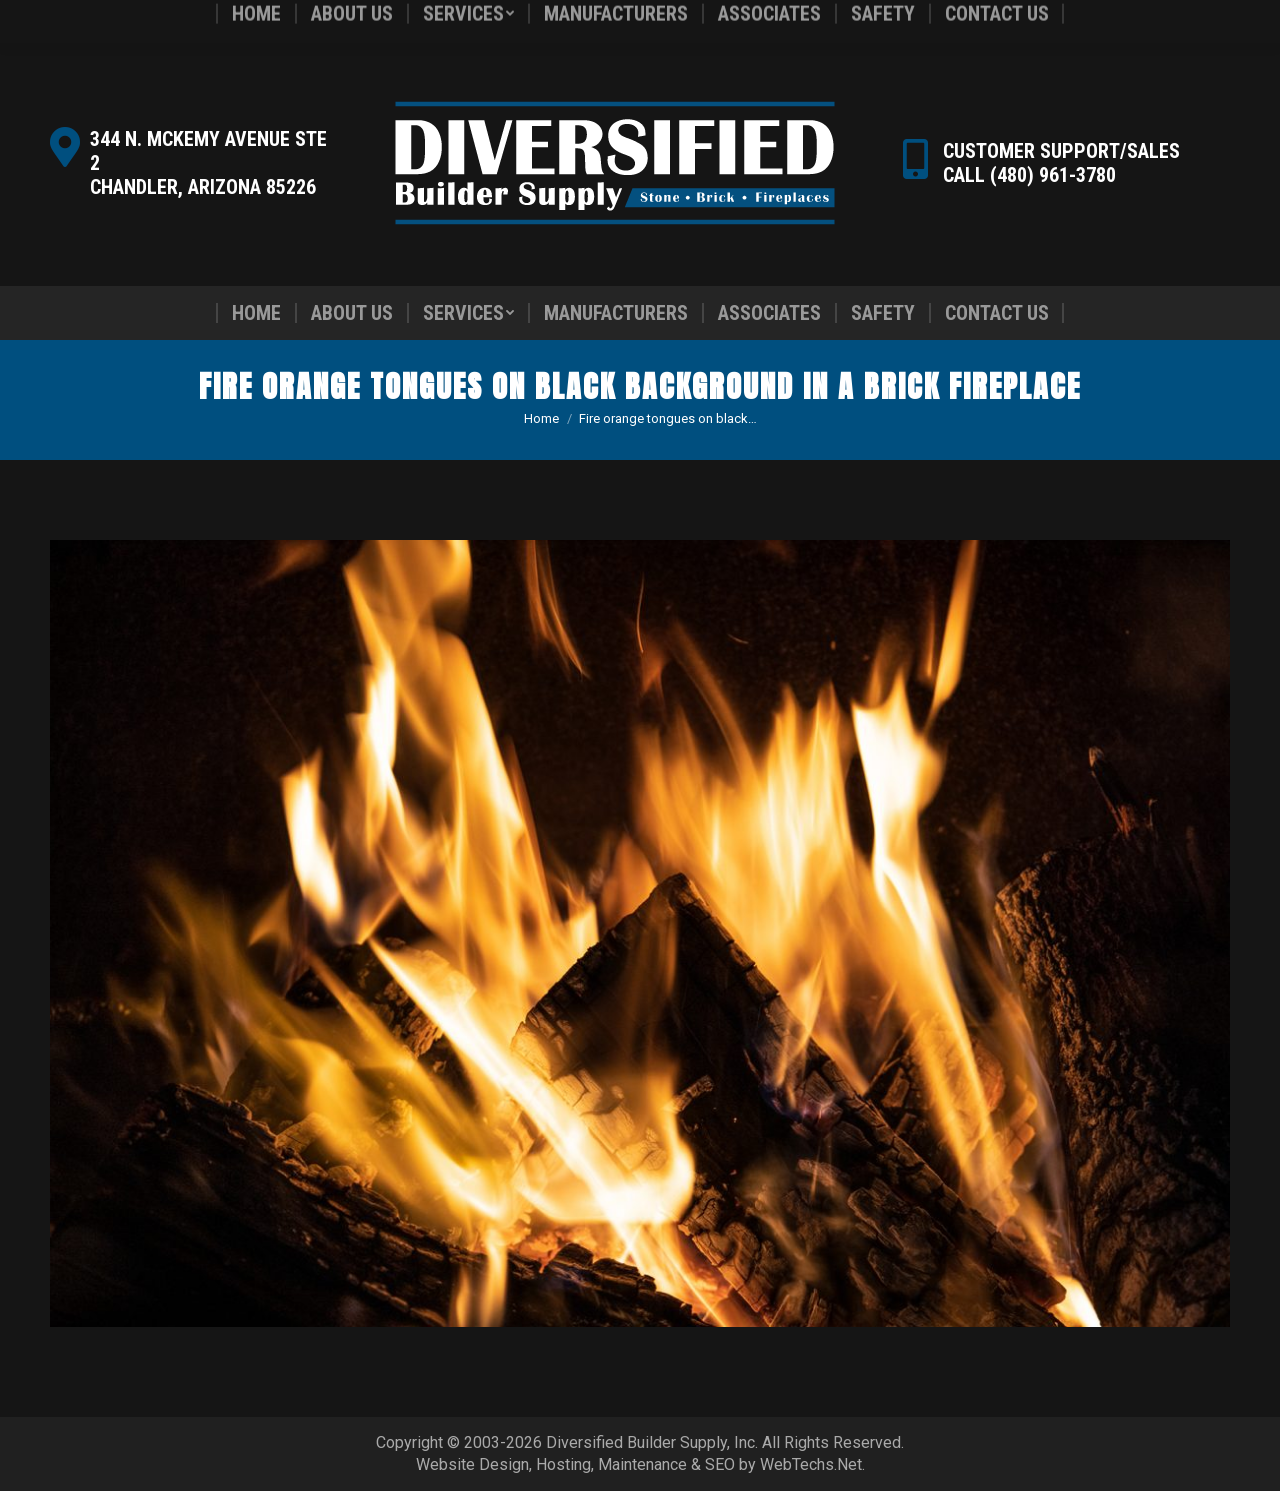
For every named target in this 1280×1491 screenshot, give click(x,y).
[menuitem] (256, 313)
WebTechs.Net (811, 1464)
